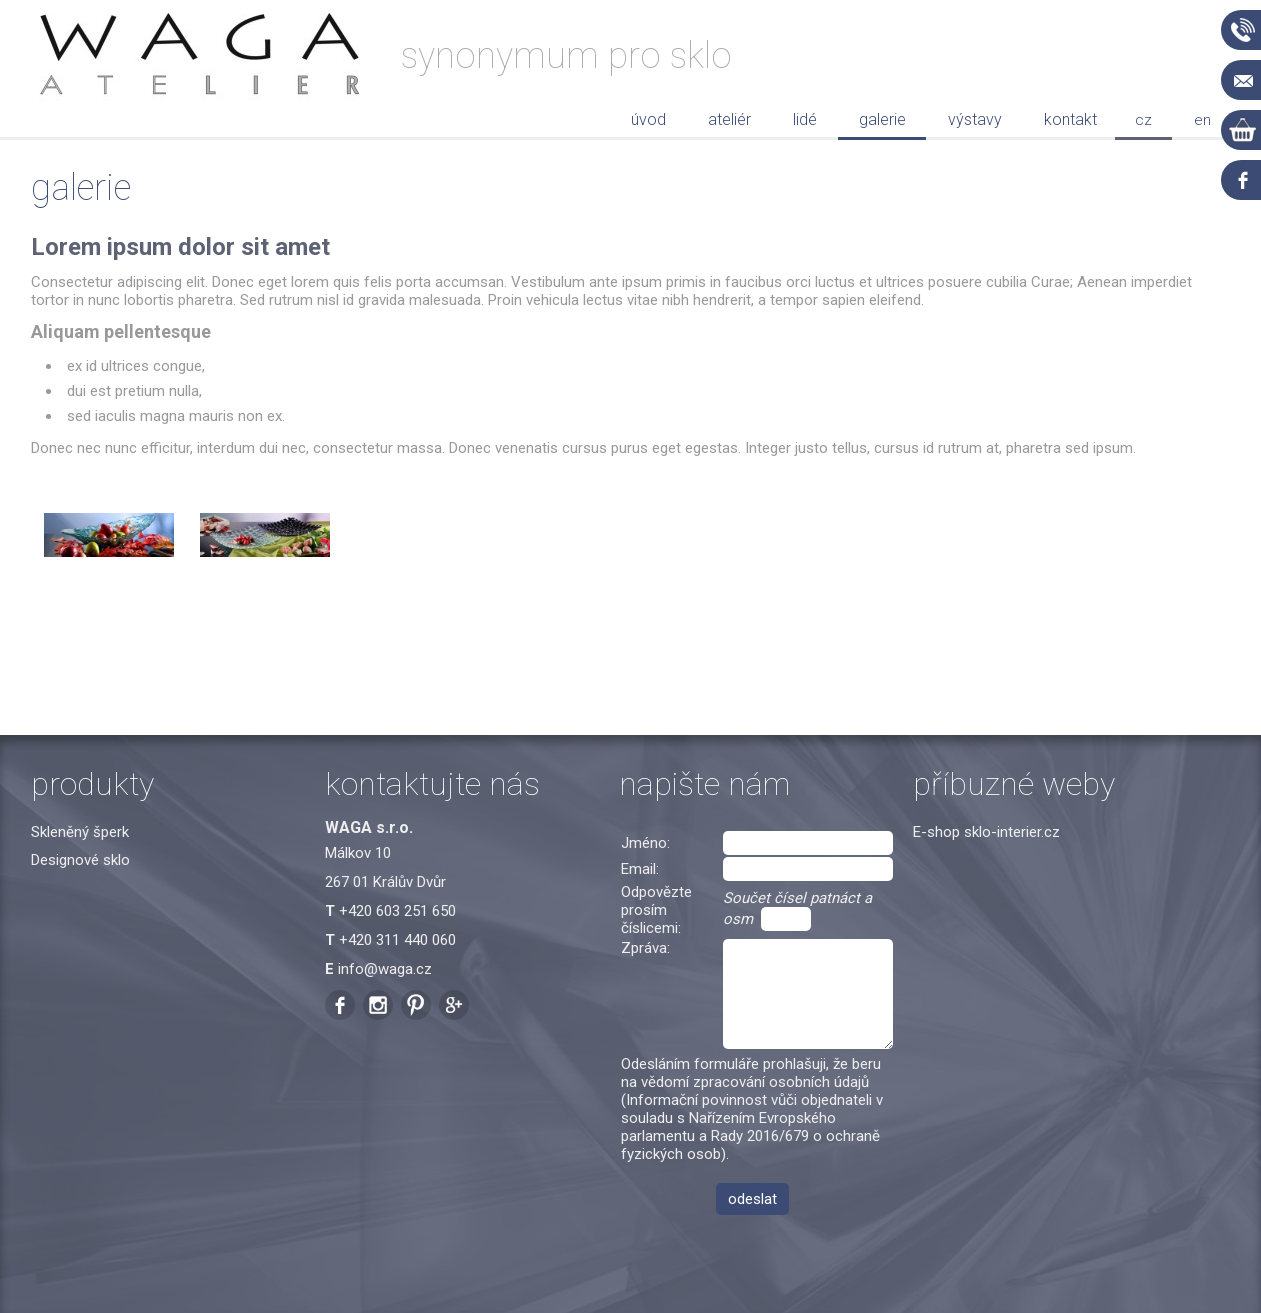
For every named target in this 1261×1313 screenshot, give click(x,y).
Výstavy (975, 119)
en (1202, 120)
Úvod (648, 119)
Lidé (805, 119)
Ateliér (729, 119)
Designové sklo (80, 860)
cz (1143, 120)
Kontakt (1070, 119)
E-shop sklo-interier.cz (986, 832)
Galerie (882, 119)
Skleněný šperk (80, 832)
